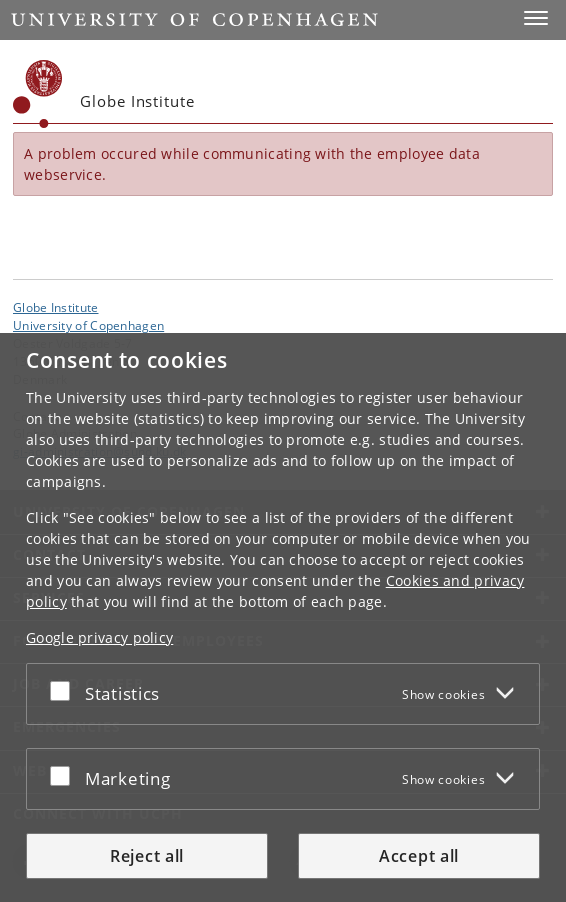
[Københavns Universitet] (38, 94)
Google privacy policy (99, 637)
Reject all (147, 856)
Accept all (419, 856)
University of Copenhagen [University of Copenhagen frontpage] (88, 325)
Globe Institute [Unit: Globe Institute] (56, 307)
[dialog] (283, 617)
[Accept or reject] (65, 690)
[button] (536, 18)
